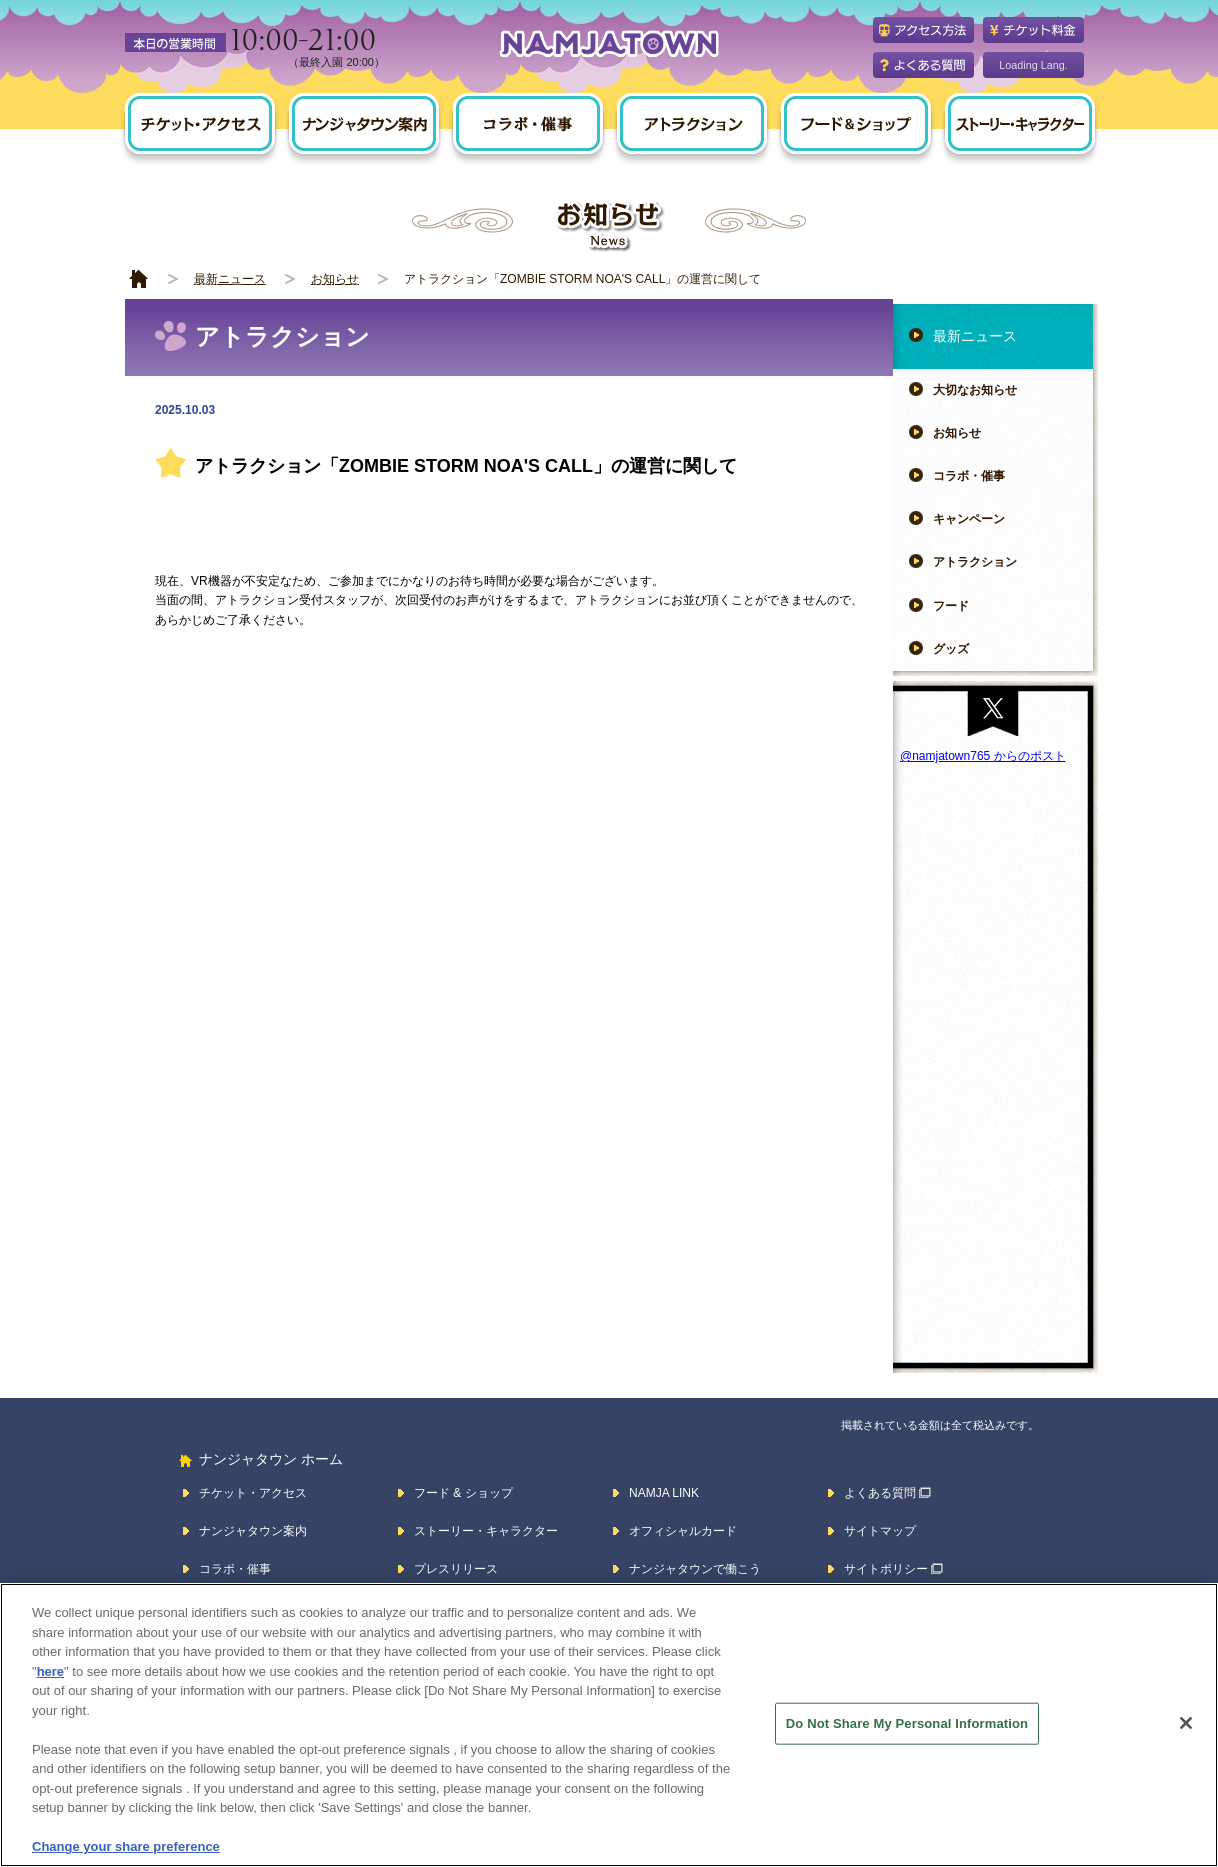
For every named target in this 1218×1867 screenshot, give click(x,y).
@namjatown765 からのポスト (983, 756)
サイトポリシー (886, 1569)
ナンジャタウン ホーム (271, 1459)
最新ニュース (230, 279)
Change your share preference (126, 1846)
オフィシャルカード (683, 1531)
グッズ (951, 649)
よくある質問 (880, 1493)
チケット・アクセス (253, 1493)
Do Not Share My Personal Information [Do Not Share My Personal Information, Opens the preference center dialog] (907, 1723)
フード (951, 606)
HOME (139, 279)
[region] (609, 1725)
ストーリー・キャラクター (486, 1531)
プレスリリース (456, 1569)
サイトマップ (880, 1531)
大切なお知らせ (975, 390)
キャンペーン (969, 519)
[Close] (1186, 1723)
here (50, 1671)
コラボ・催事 (969, 476)
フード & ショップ (463, 1493)
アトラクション (975, 562)
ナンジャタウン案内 (253, 1531)
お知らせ (335, 279)
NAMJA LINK (664, 1493)
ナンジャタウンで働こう (695, 1569)
